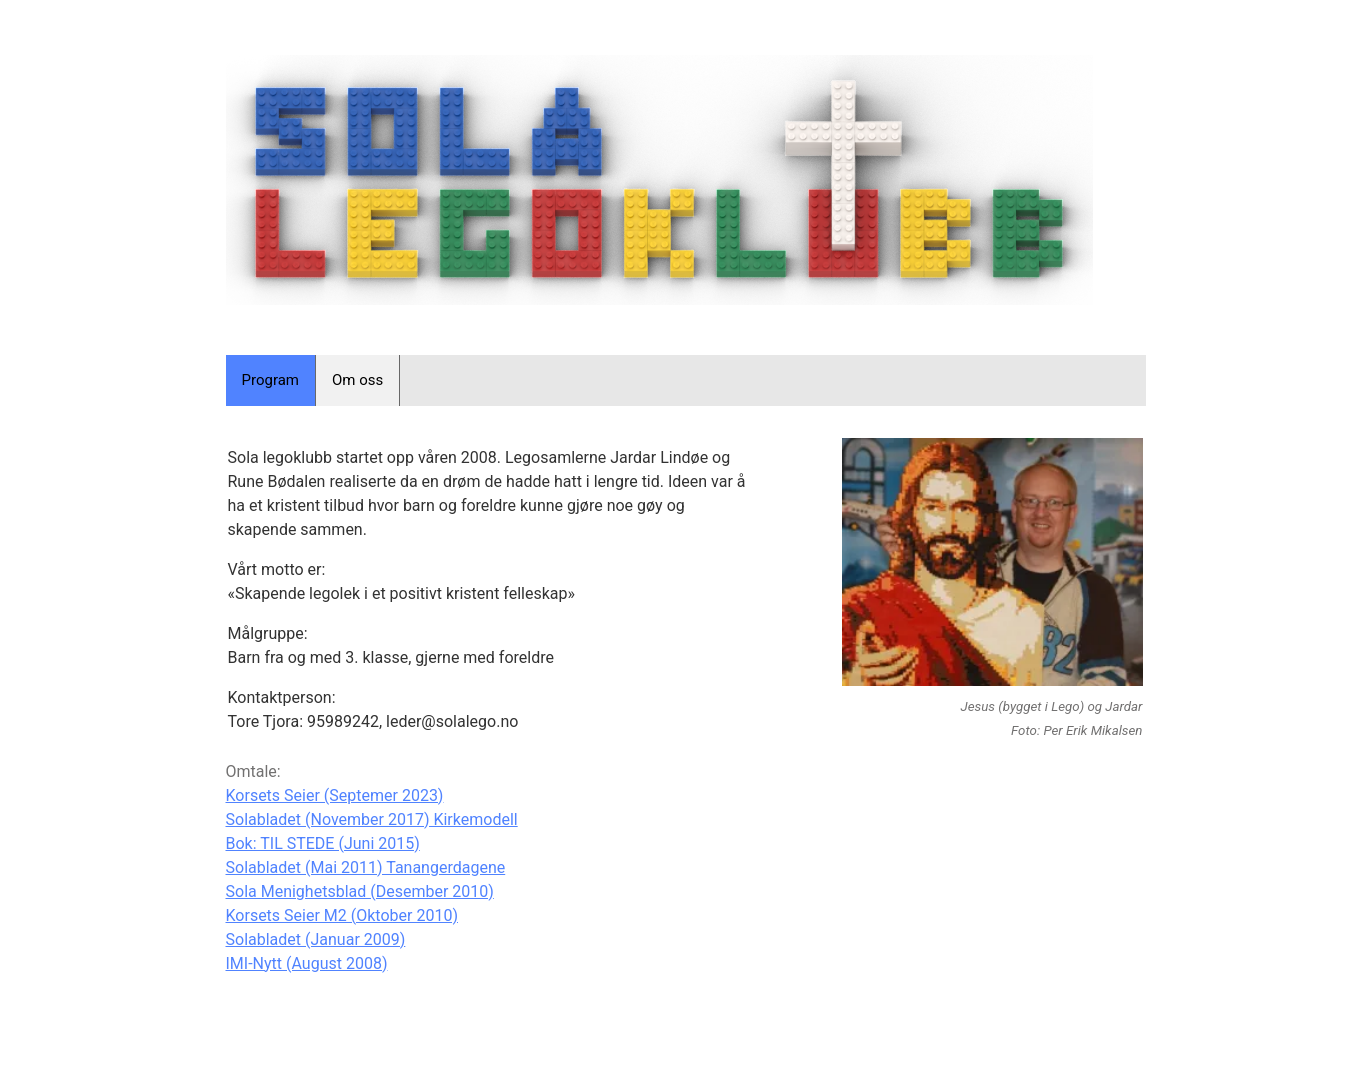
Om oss (357, 380)
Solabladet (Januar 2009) (316, 939)
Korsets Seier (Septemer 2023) (335, 795)
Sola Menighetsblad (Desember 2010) (360, 891)
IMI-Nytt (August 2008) (307, 963)
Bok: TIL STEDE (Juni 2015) (323, 843)
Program (270, 380)
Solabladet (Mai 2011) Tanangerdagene (366, 867)
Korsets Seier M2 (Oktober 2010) (342, 915)
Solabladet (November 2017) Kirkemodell (372, 819)
